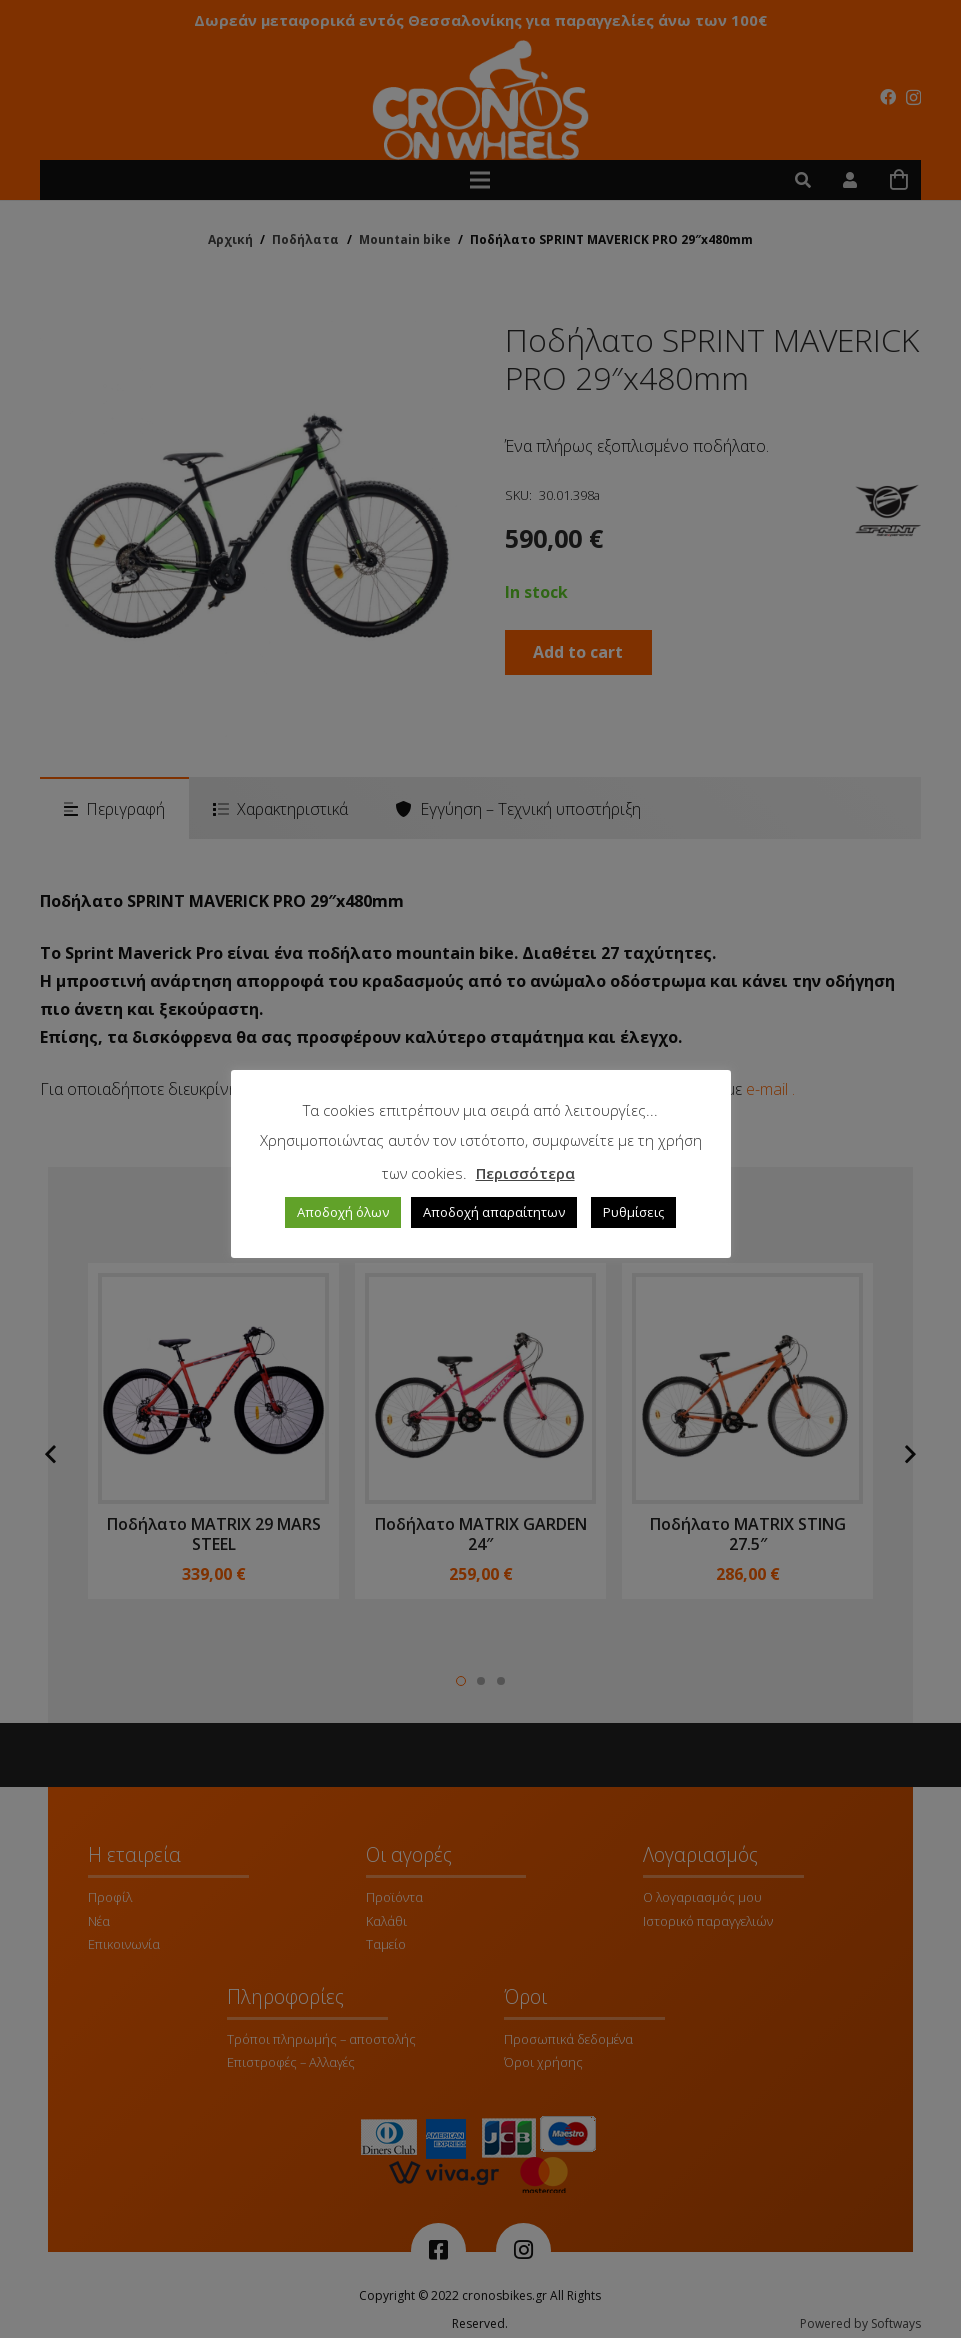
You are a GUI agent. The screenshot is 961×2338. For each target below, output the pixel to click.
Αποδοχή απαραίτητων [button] (494, 1212)
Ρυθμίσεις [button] (633, 1212)
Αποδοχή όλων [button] (343, 1212)
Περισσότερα (525, 1173)
